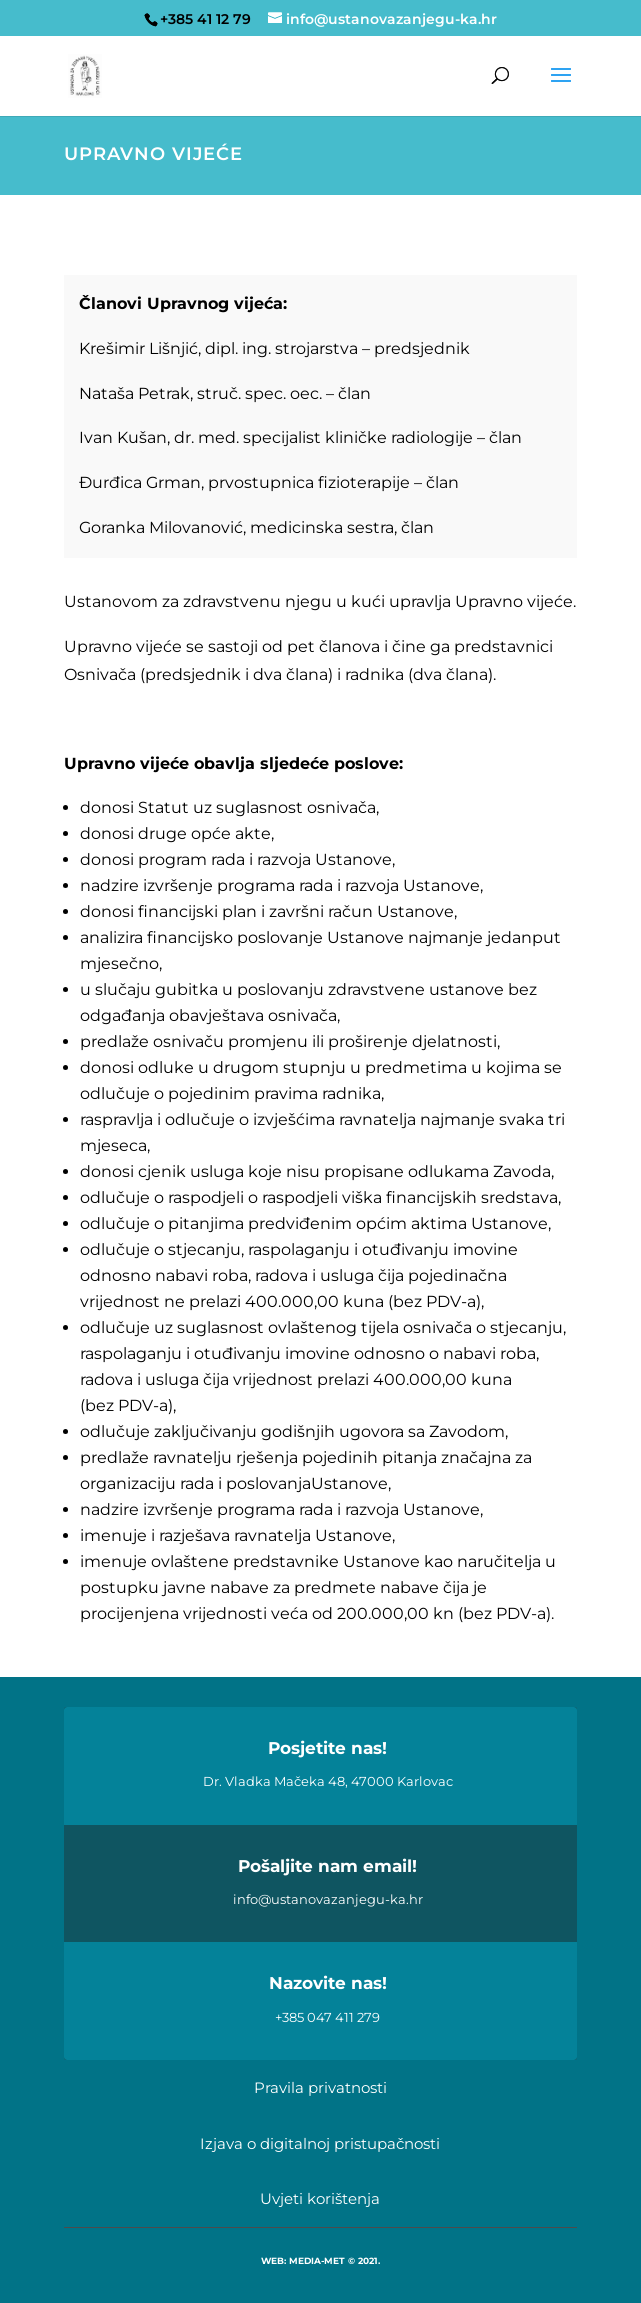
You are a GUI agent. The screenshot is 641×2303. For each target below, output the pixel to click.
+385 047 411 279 (327, 2017)
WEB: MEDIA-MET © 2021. (320, 2260)
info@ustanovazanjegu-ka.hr (328, 1899)
